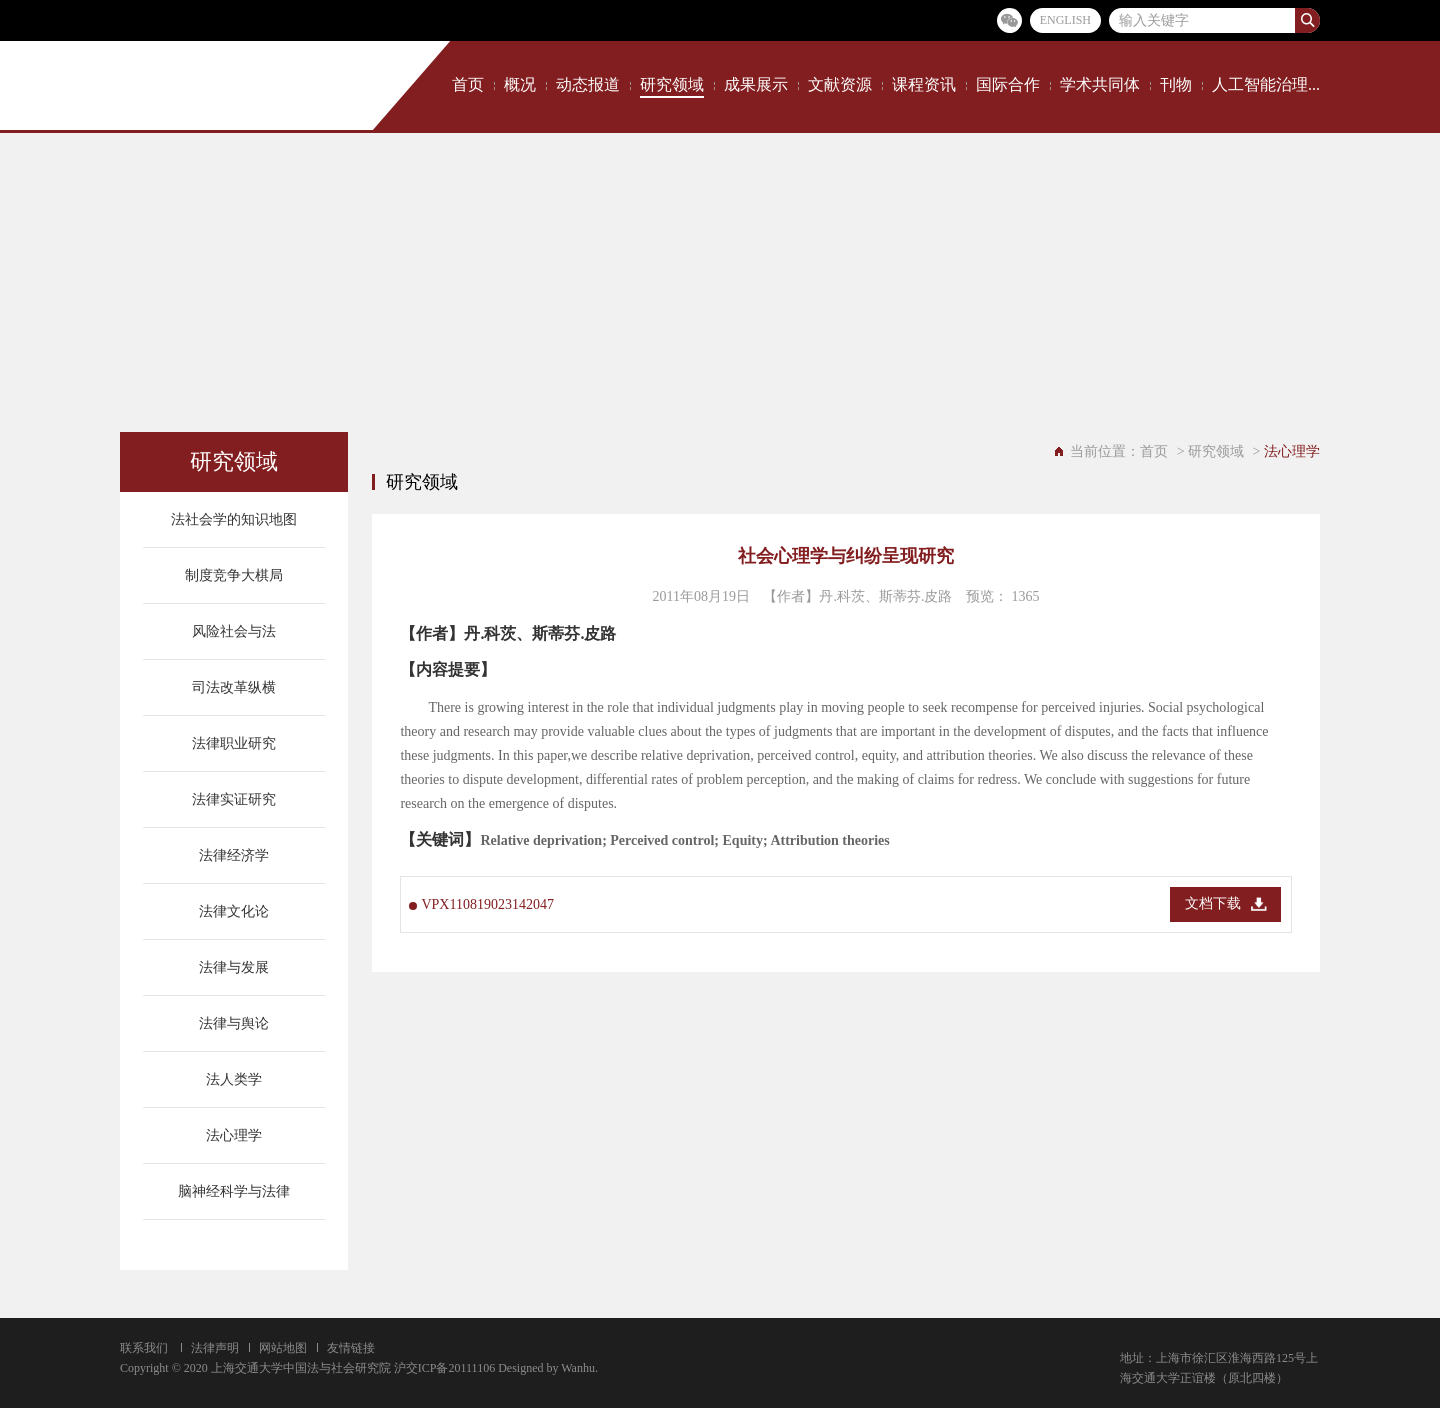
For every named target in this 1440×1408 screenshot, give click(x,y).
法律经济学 (234, 855)
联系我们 (144, 1348)
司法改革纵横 (234, 687)
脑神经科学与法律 (234, 1191)
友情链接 (351, 1348)
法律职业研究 (234, 743)
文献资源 (840, 84)
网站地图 (283, 1348)
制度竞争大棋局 (234, 575)
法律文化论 (234, 911)
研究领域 (672, 84)
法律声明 (215, 1348)
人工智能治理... (1266, 84)
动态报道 (588, 84)
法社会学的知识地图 (234, 519)
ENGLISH (1065, 20)
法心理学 (234, 1135)
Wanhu (578, 1368)
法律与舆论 (234, 1023)
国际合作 (1008, 84)
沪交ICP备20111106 (444, 1368)
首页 (468, 84)
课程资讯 (924, 84)
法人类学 (234, 1079)
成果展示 (756, 84)
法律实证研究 (234, 799)
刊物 (1176, 84)
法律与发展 (234, 967)
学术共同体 (1100, 84)
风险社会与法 (234, 631)
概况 (520, 84)
